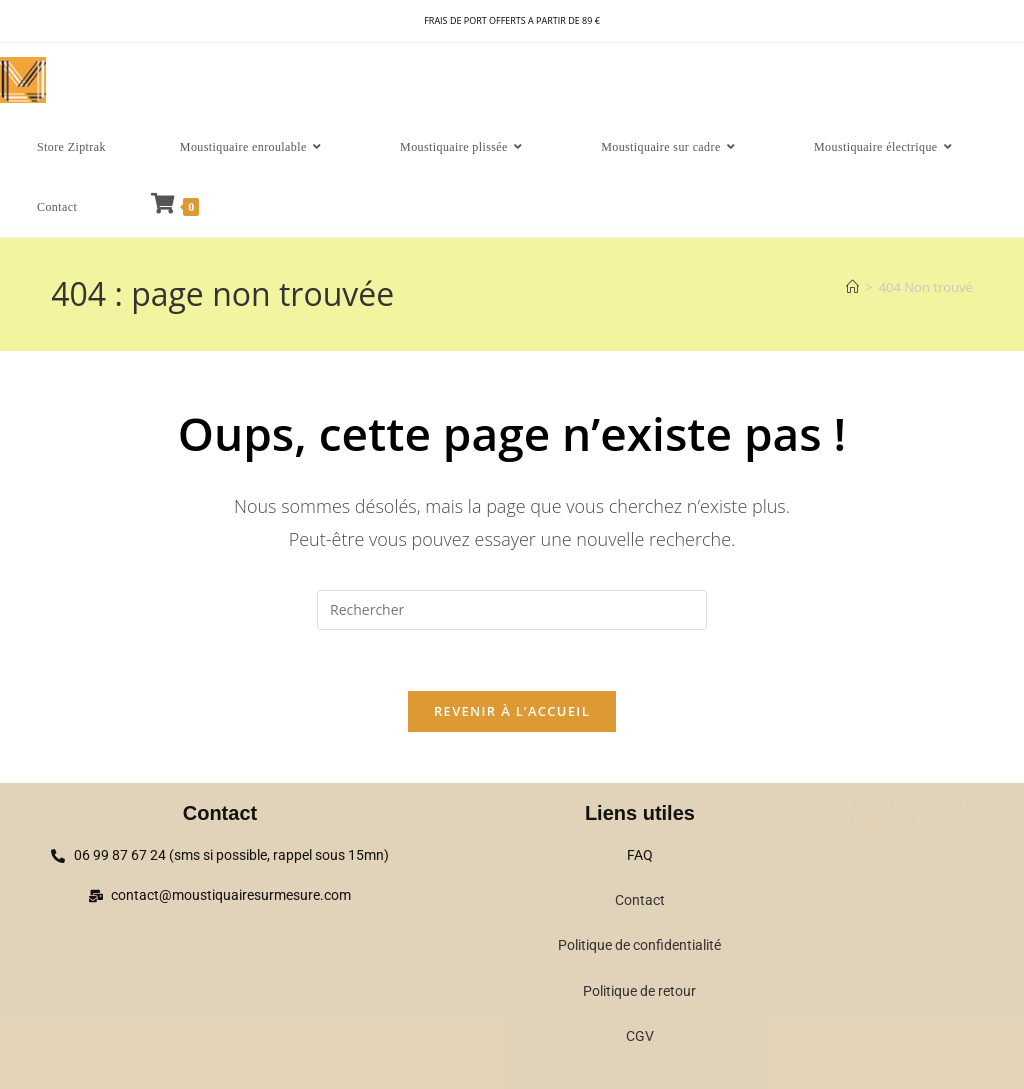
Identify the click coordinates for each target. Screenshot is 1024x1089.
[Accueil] (852, 287)
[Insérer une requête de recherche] (512, 610)
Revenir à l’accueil (512, 711)
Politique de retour (639, 991)
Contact (640, 900)
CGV (640, 1036)
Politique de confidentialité (639, 945)
